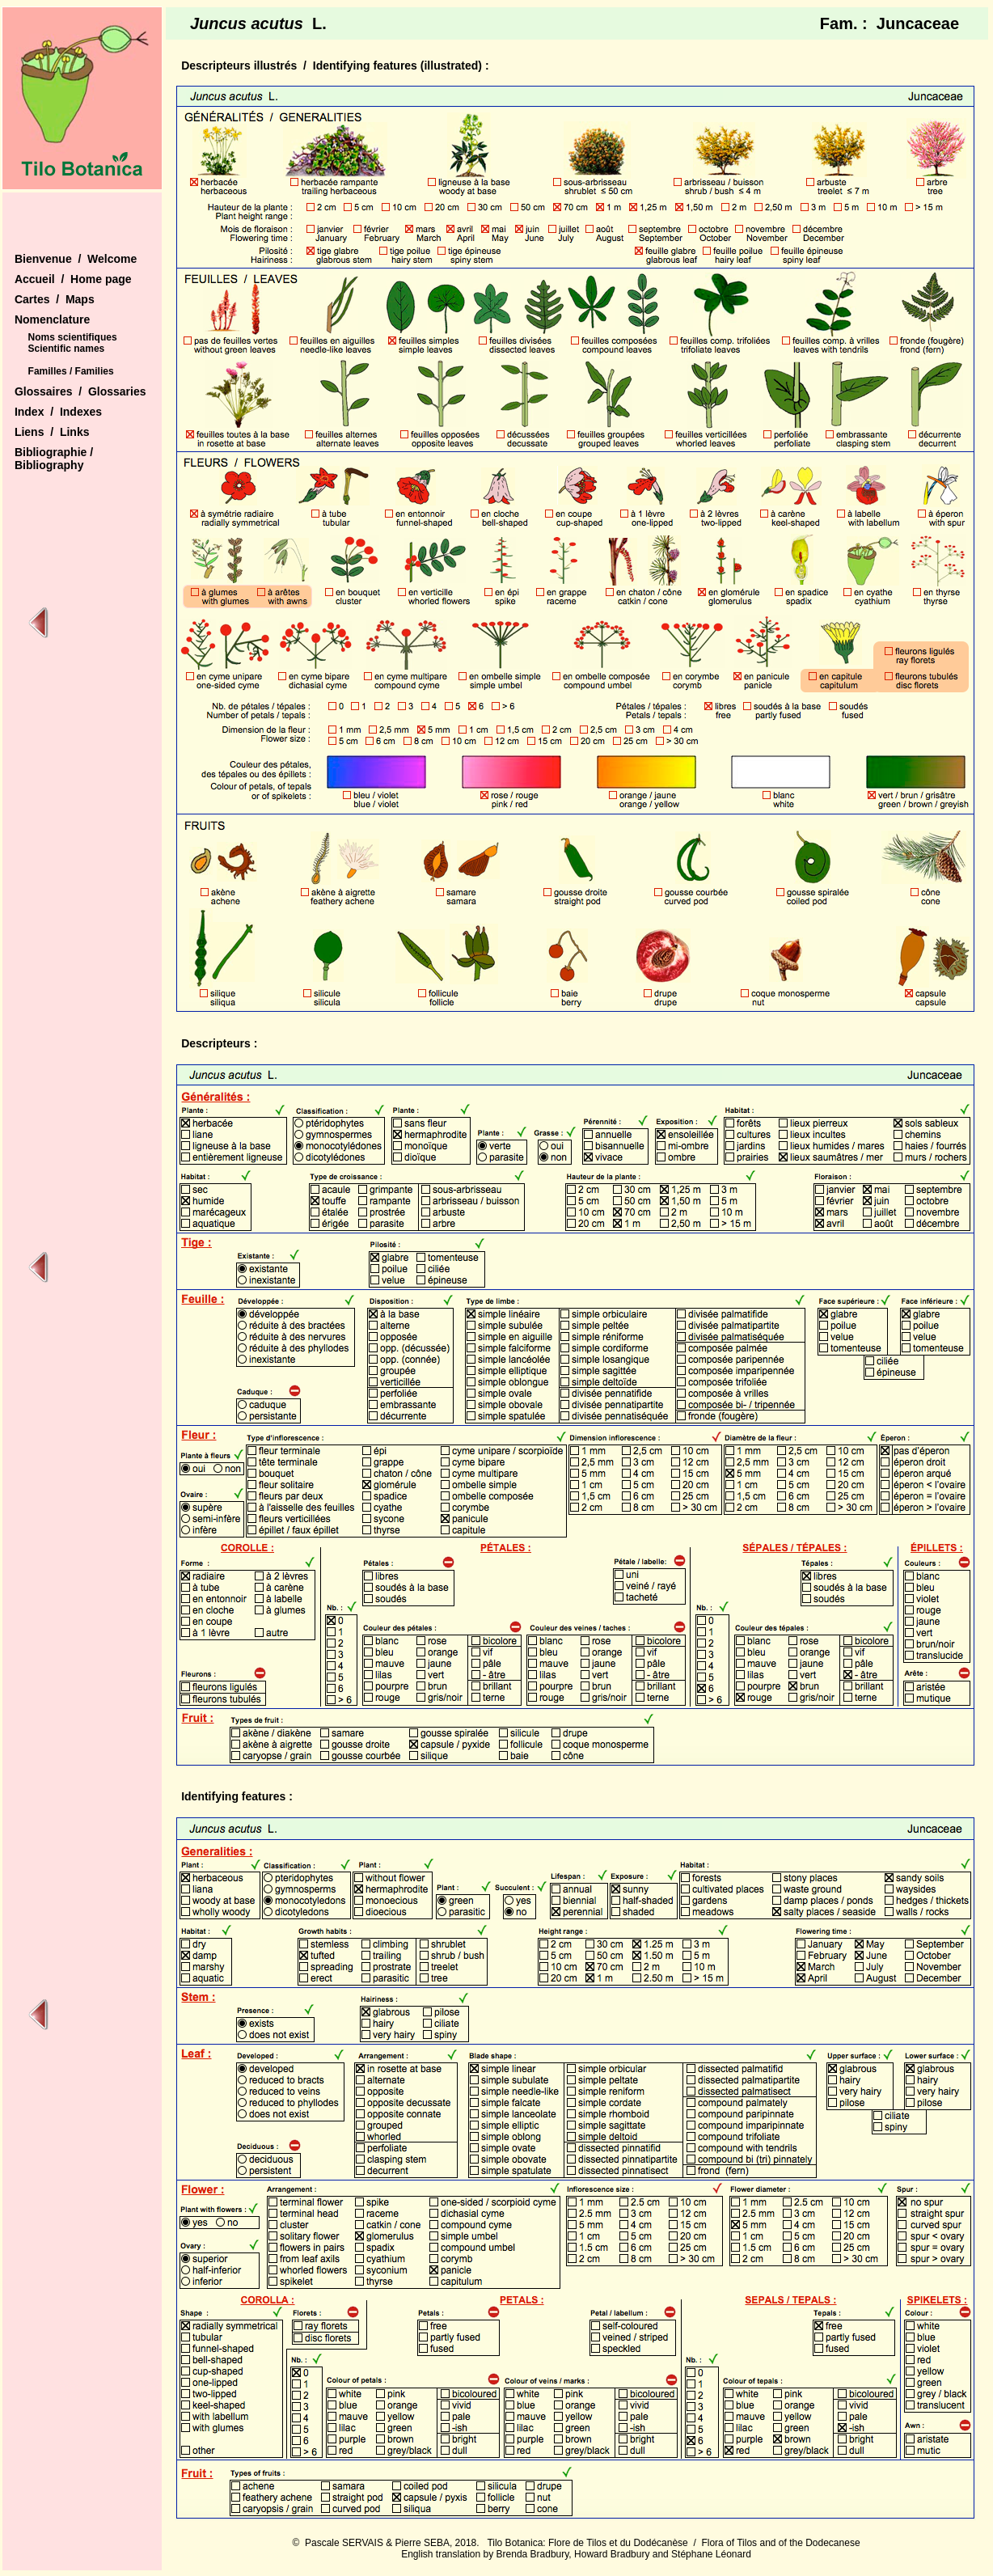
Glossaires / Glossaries (80, 391)
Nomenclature (52, 319)
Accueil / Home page (73, 279)
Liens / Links (52, 431)
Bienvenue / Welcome (76, 258)
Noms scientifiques (72, 337)
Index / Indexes (58, 411)
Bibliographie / (54, 452)
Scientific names (66, 348)
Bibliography (49, 465)
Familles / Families (71, 371)
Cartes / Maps (55, 299)
